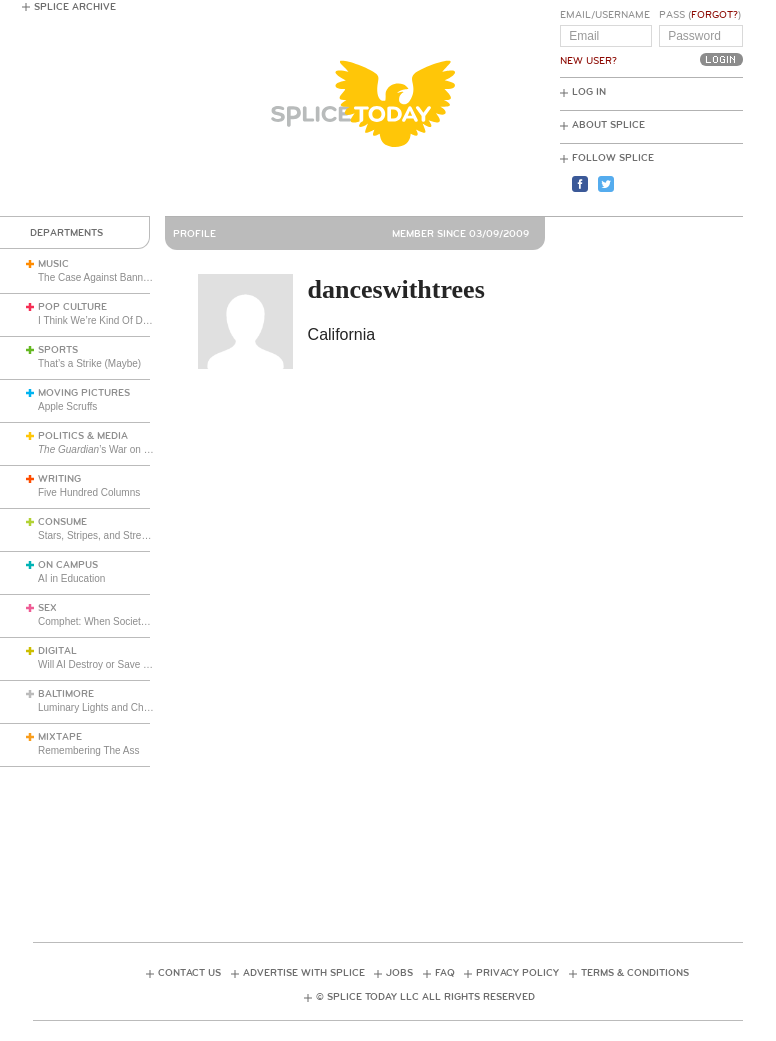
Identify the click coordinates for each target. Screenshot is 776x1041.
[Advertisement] (397, 836)
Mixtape (60, 737)
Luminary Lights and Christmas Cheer (122, 707)
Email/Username (605, 15)
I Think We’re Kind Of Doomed (105, 320)
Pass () (700, 15)
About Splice (608, 125)
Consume (62, 522)
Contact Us (189, 973)
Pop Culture (72, 307)
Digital (57, 651)
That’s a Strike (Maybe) (89, 363)
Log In (589, 92)
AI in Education (71, 578)
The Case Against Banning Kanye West (125, 277)
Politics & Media (83, 436)
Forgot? (714, 15)
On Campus (68, 565)
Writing (59, 479)
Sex (47, 608)
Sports (58, 350)
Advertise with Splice (304, 973)
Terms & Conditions (635, 973)
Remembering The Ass (89, 750)
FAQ (445, 973)
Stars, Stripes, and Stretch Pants (110, 535)
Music (53, 264)
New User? (588, 61)
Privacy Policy (517, 973)
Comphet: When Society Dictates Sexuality (133, 621)
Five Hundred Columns (89, 492)
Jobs (399, 973)
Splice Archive (75, 7)
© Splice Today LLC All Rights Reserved (425, 997)
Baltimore (66, 694)
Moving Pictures (84, 393)
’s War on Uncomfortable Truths (138, 449)
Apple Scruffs (67, 406)
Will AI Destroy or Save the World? (114, 664)
